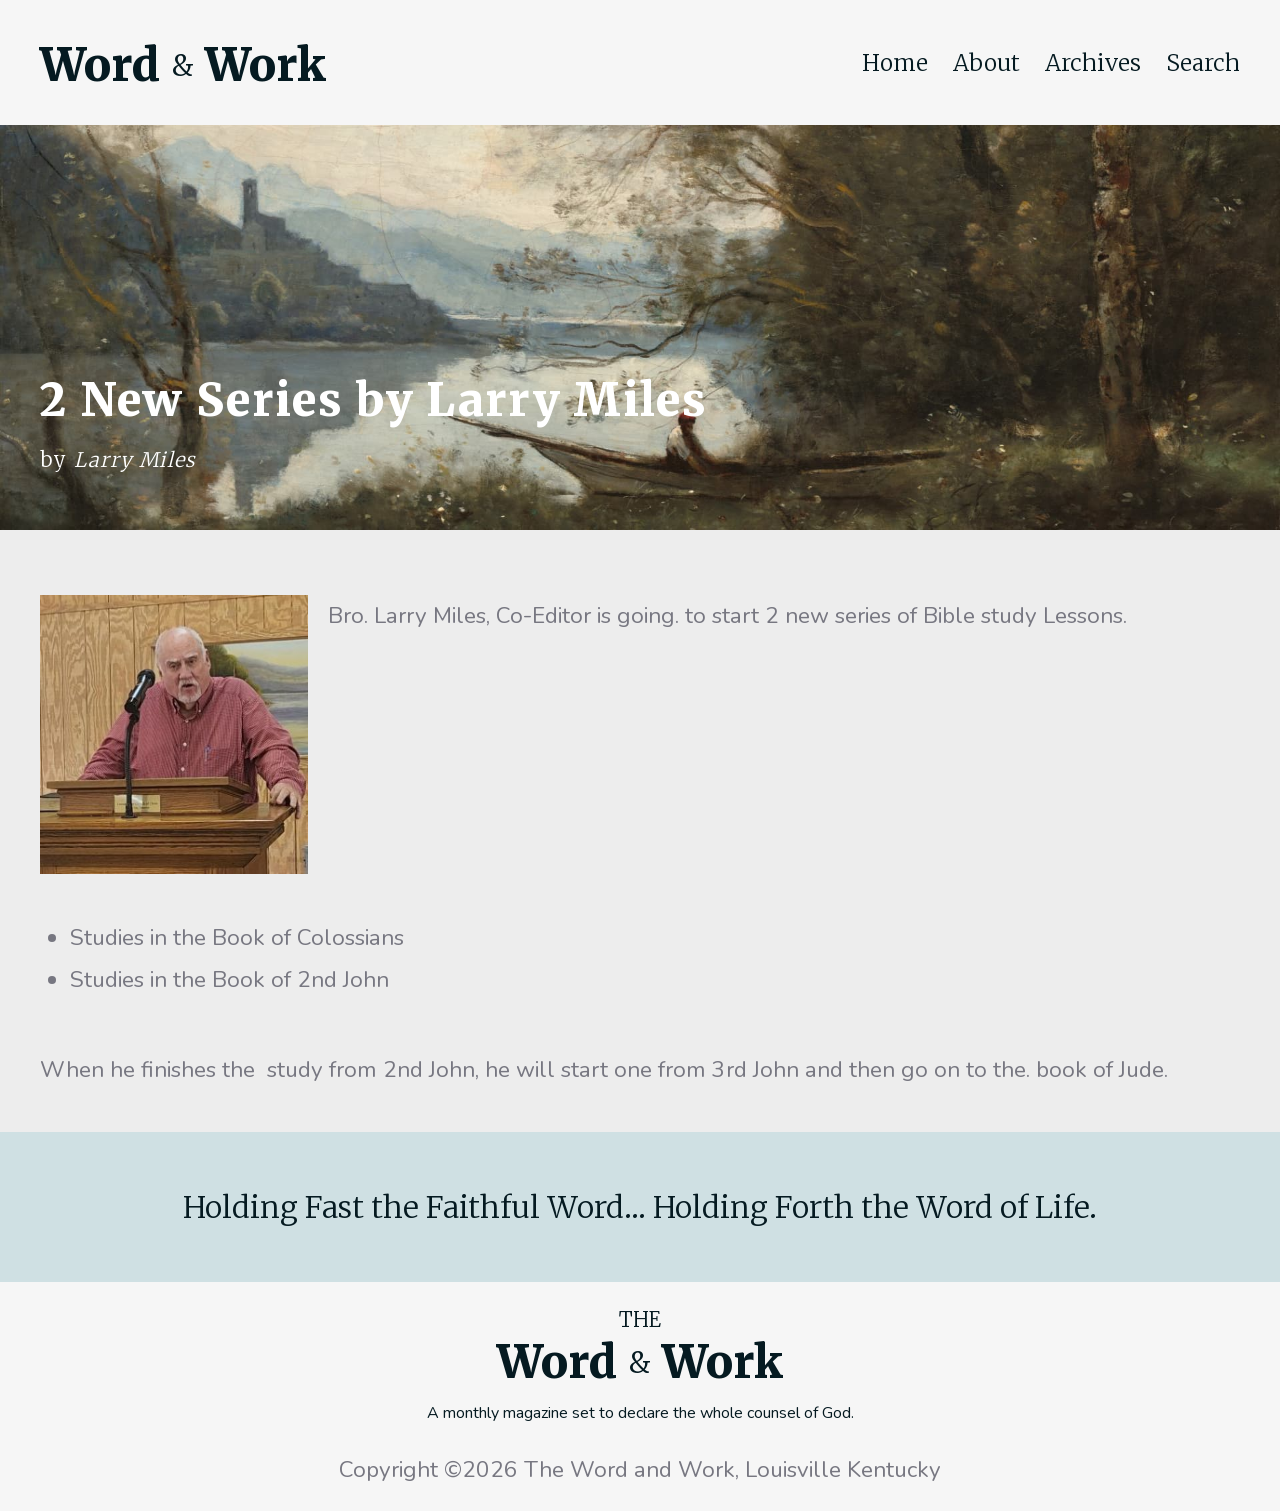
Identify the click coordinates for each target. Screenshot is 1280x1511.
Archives (1093, 63)
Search (1203, 63)
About (986, 63)
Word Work (183, 65)
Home (895, 63)
